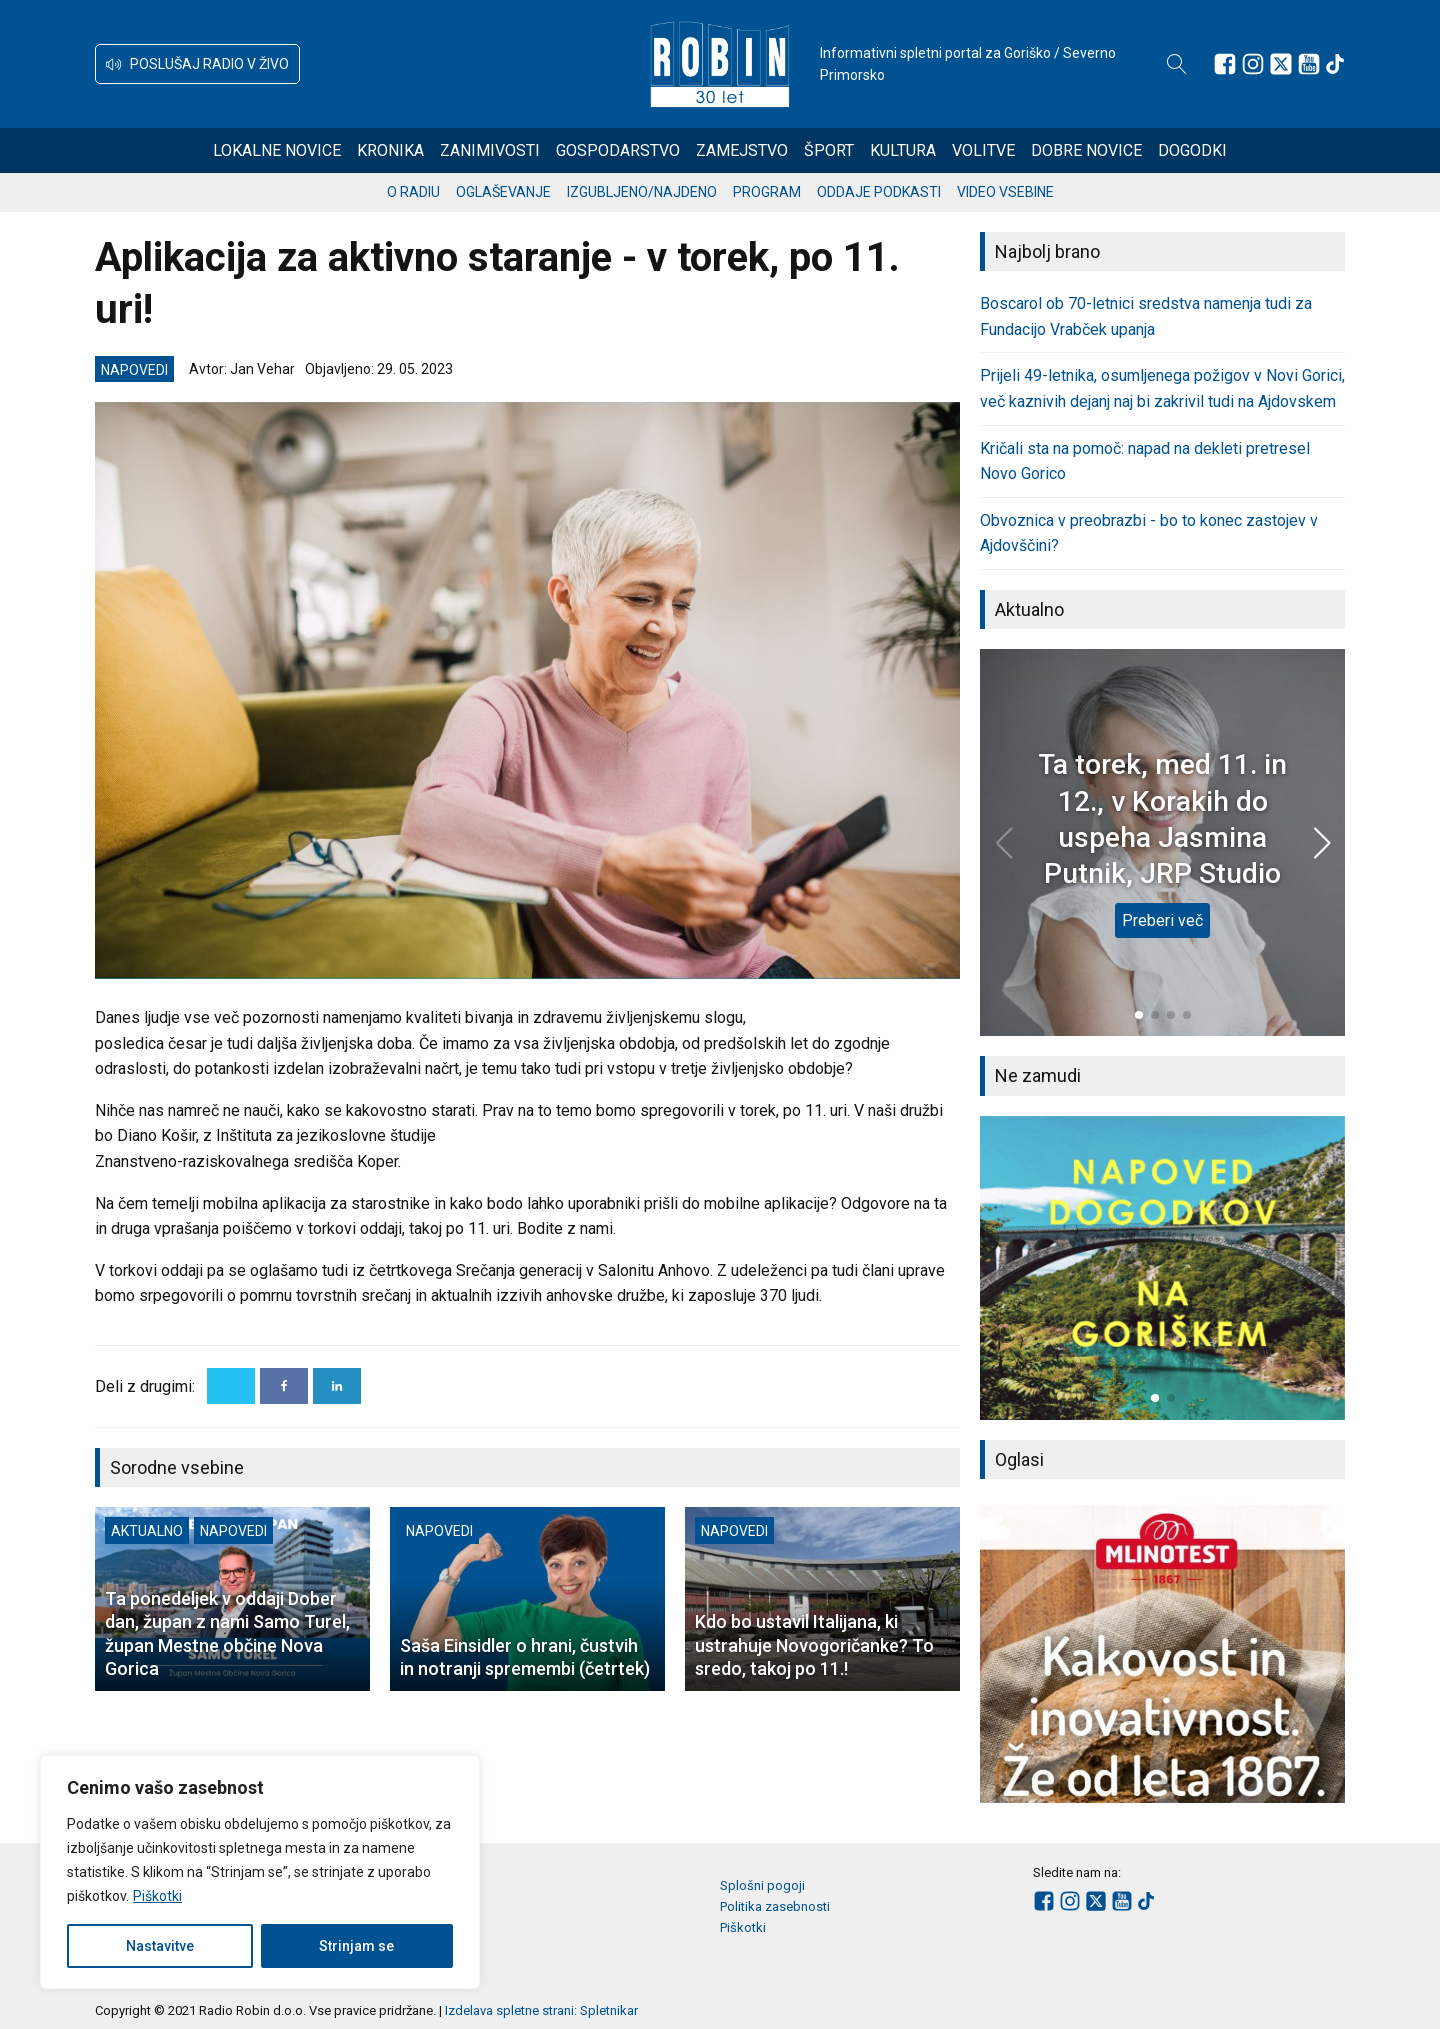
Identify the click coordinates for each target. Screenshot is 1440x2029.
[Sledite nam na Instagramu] (1253, 64)
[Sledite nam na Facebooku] (1225, 64)
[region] (260, 1872)
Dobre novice (1086, 150)
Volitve (983, 150)
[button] (197, 64)
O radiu (413, 192)
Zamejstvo (742, 150)
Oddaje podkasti (879, 192)
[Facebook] (284, 1386)
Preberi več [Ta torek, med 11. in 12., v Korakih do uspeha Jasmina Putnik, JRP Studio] (1162, 920)
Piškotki (157, 1896)
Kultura (903, 150)
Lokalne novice (277, 150)
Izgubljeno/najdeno (642, 192)
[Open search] (1177, 64)
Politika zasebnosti (775, 1906)
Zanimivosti (490, 150)
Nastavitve (160, 1946)
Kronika (390, 150)
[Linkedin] (337, 1386)
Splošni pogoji (762, 1885)
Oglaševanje (503, 192)
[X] (231, 1386)
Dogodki (1192, 150)
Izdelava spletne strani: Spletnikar (541, 2010)
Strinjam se (356, 1946)
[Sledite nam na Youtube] (1309, 64)
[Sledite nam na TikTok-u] (1335, 64)
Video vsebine (1005, 192)
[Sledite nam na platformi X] (1281, 64)
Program (767, 192)
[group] (1162, 1268)
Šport (829, 150)
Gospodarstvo (618, 150)
